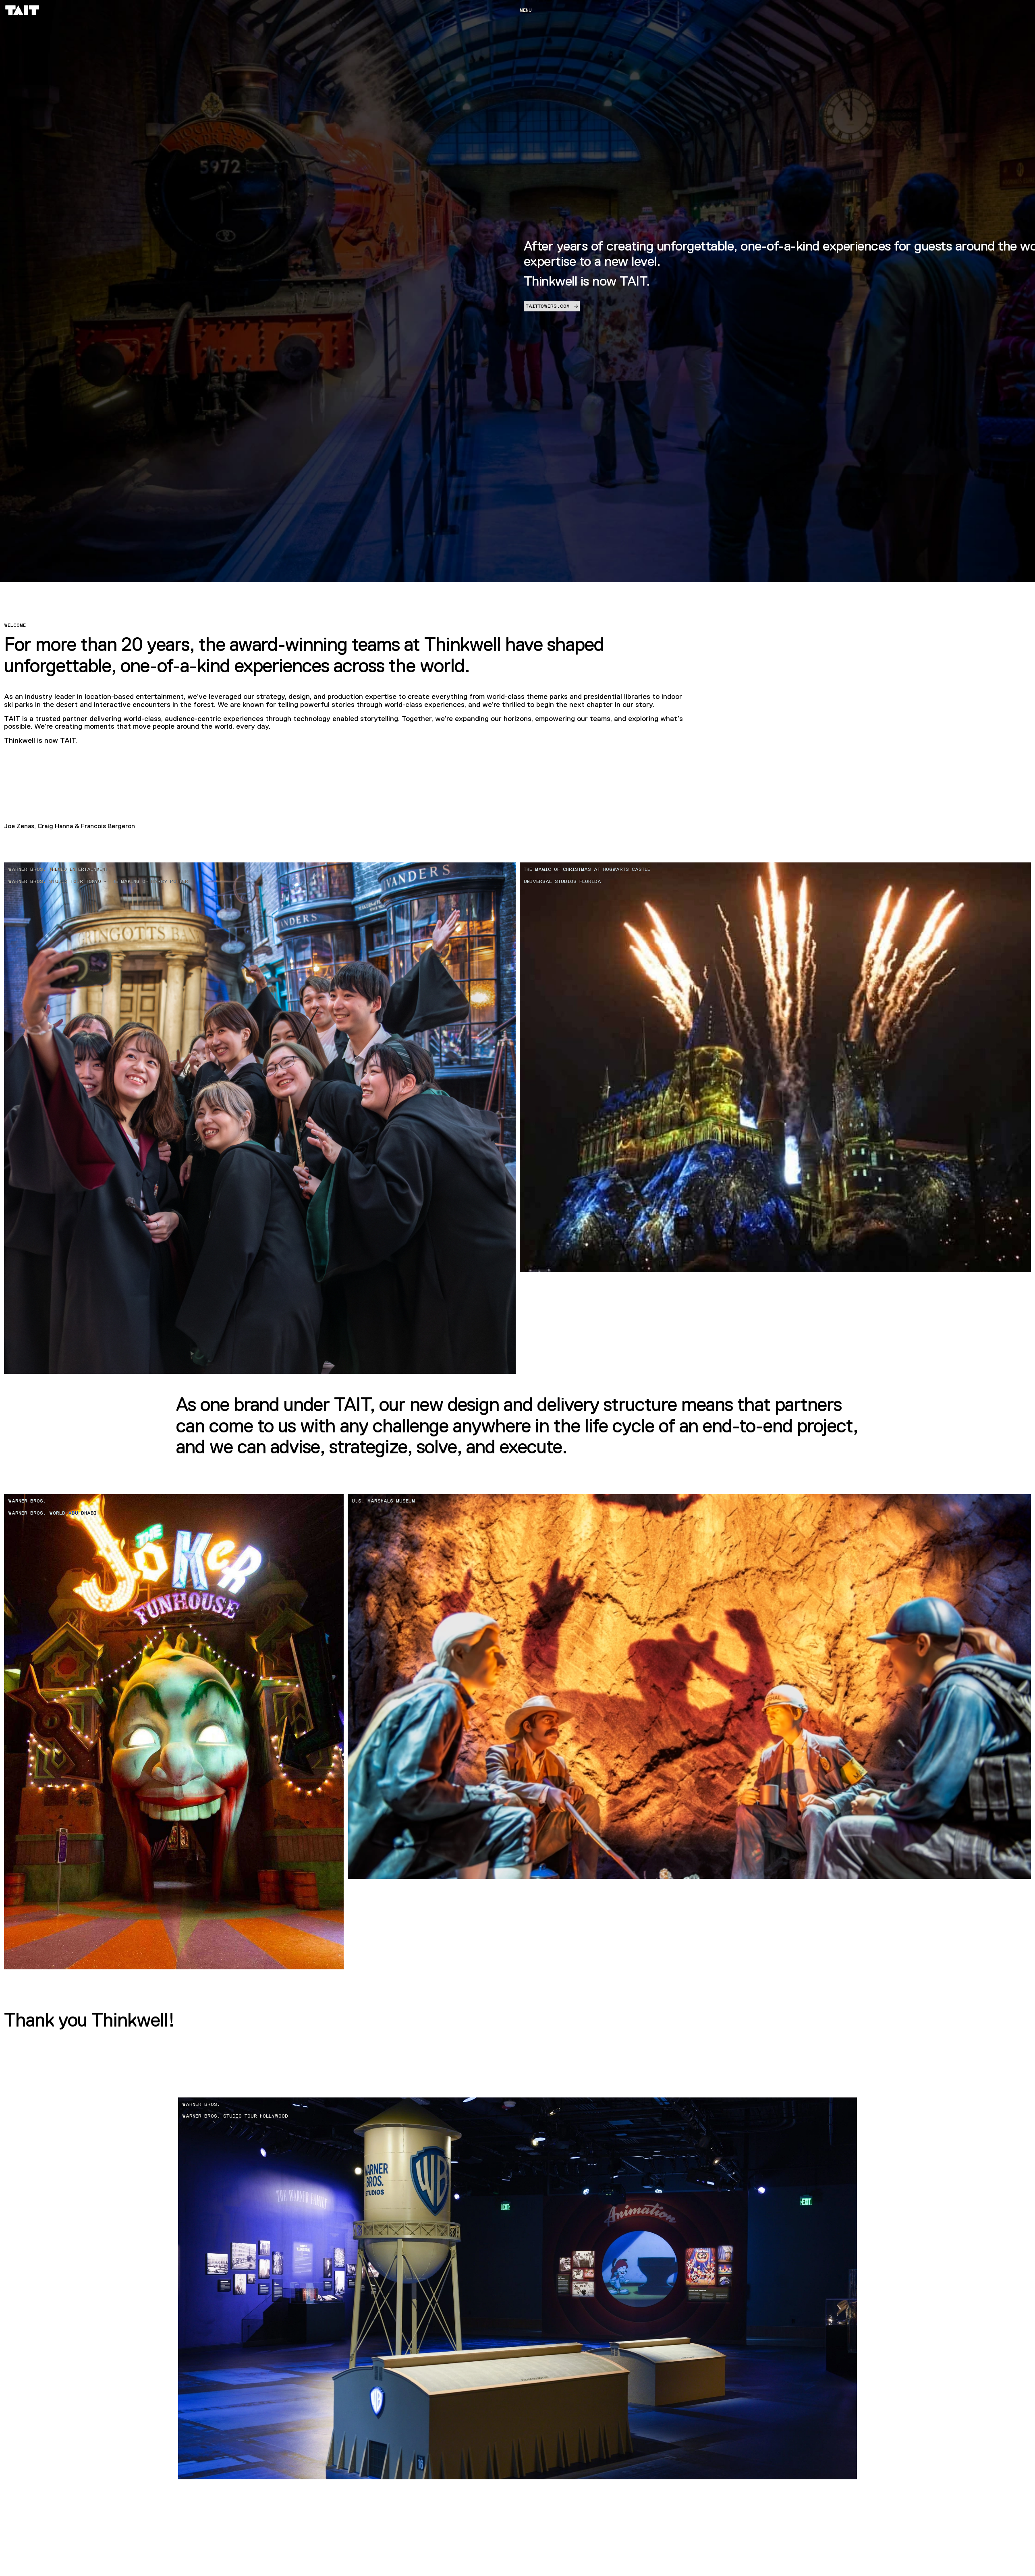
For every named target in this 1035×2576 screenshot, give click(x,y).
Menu (526, 10)
